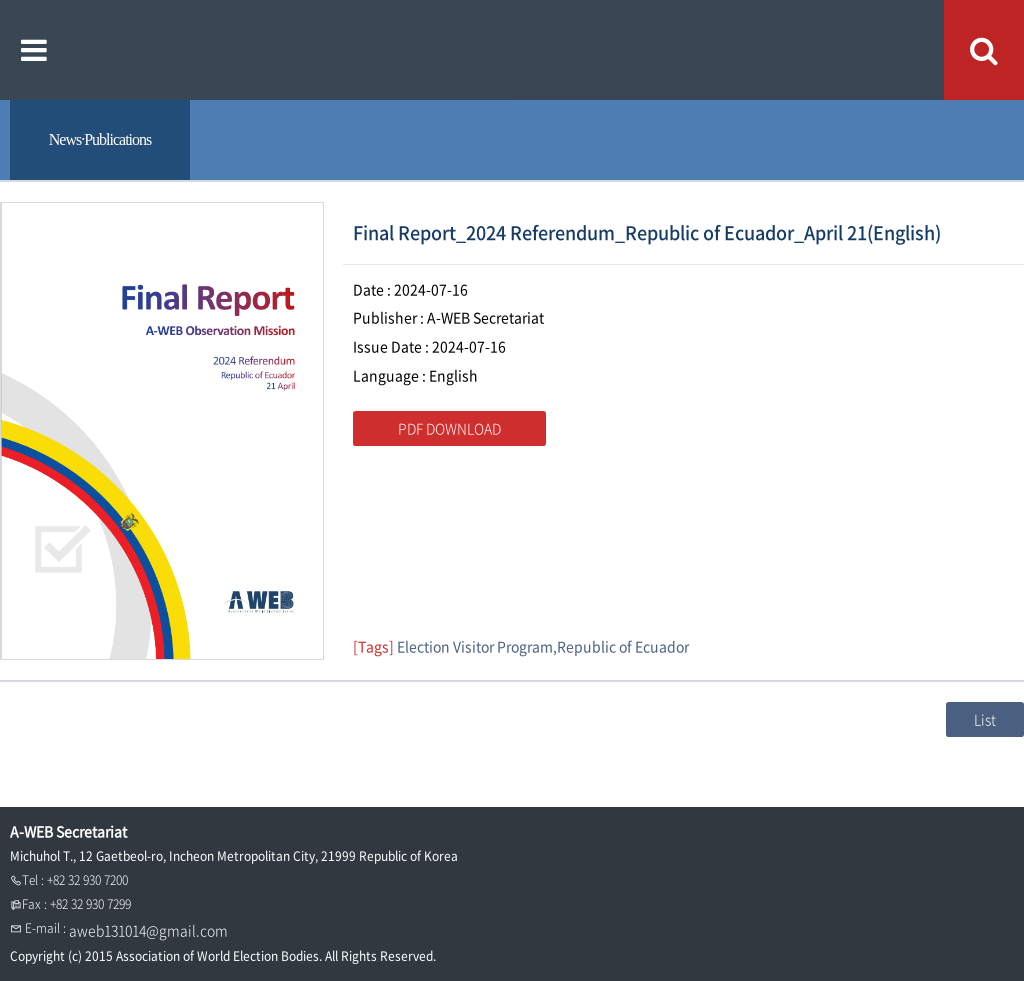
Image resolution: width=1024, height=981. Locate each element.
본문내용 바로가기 (0, 0)
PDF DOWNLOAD (449, 428)
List (985, 719)
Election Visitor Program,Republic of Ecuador (543, 646)
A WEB (512, 50)
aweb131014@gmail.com (148, 930)
